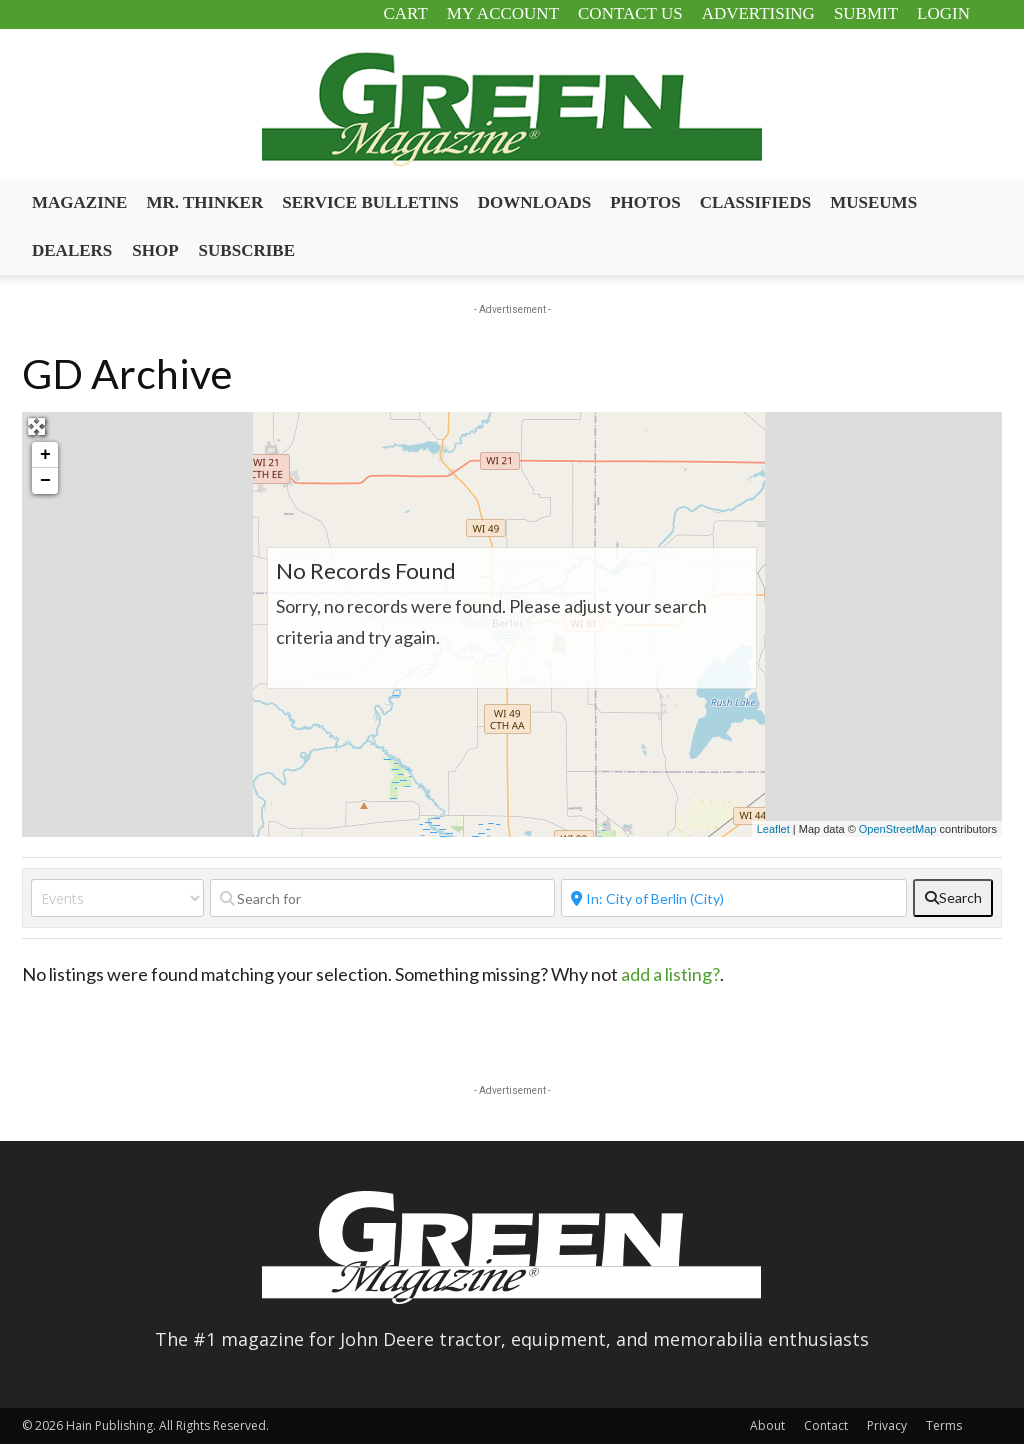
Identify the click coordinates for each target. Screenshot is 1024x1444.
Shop (155, 250)
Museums (873, 202)
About (767, 1425)
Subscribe (247, 250)
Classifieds (756, 202)
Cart (405, 13)
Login (943, 13)
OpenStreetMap (898, 829)
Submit (866, 13)
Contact (826, 1425)
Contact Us (630, 13)
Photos (645, 202)
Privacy (887, 1425)
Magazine (79, 202)
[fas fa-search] (953, 898)
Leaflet (773, 829)
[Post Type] (117, 898)
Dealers (72, 250)
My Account (503, 13)
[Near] (734, 898)
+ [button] (45, 455)
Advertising (758, 13)
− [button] (45, 481)
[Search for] (383, 898)
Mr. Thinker (204, 202)
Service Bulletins (370, 202)
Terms (944, 1425)
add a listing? (670, 974)
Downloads (534, 202)
